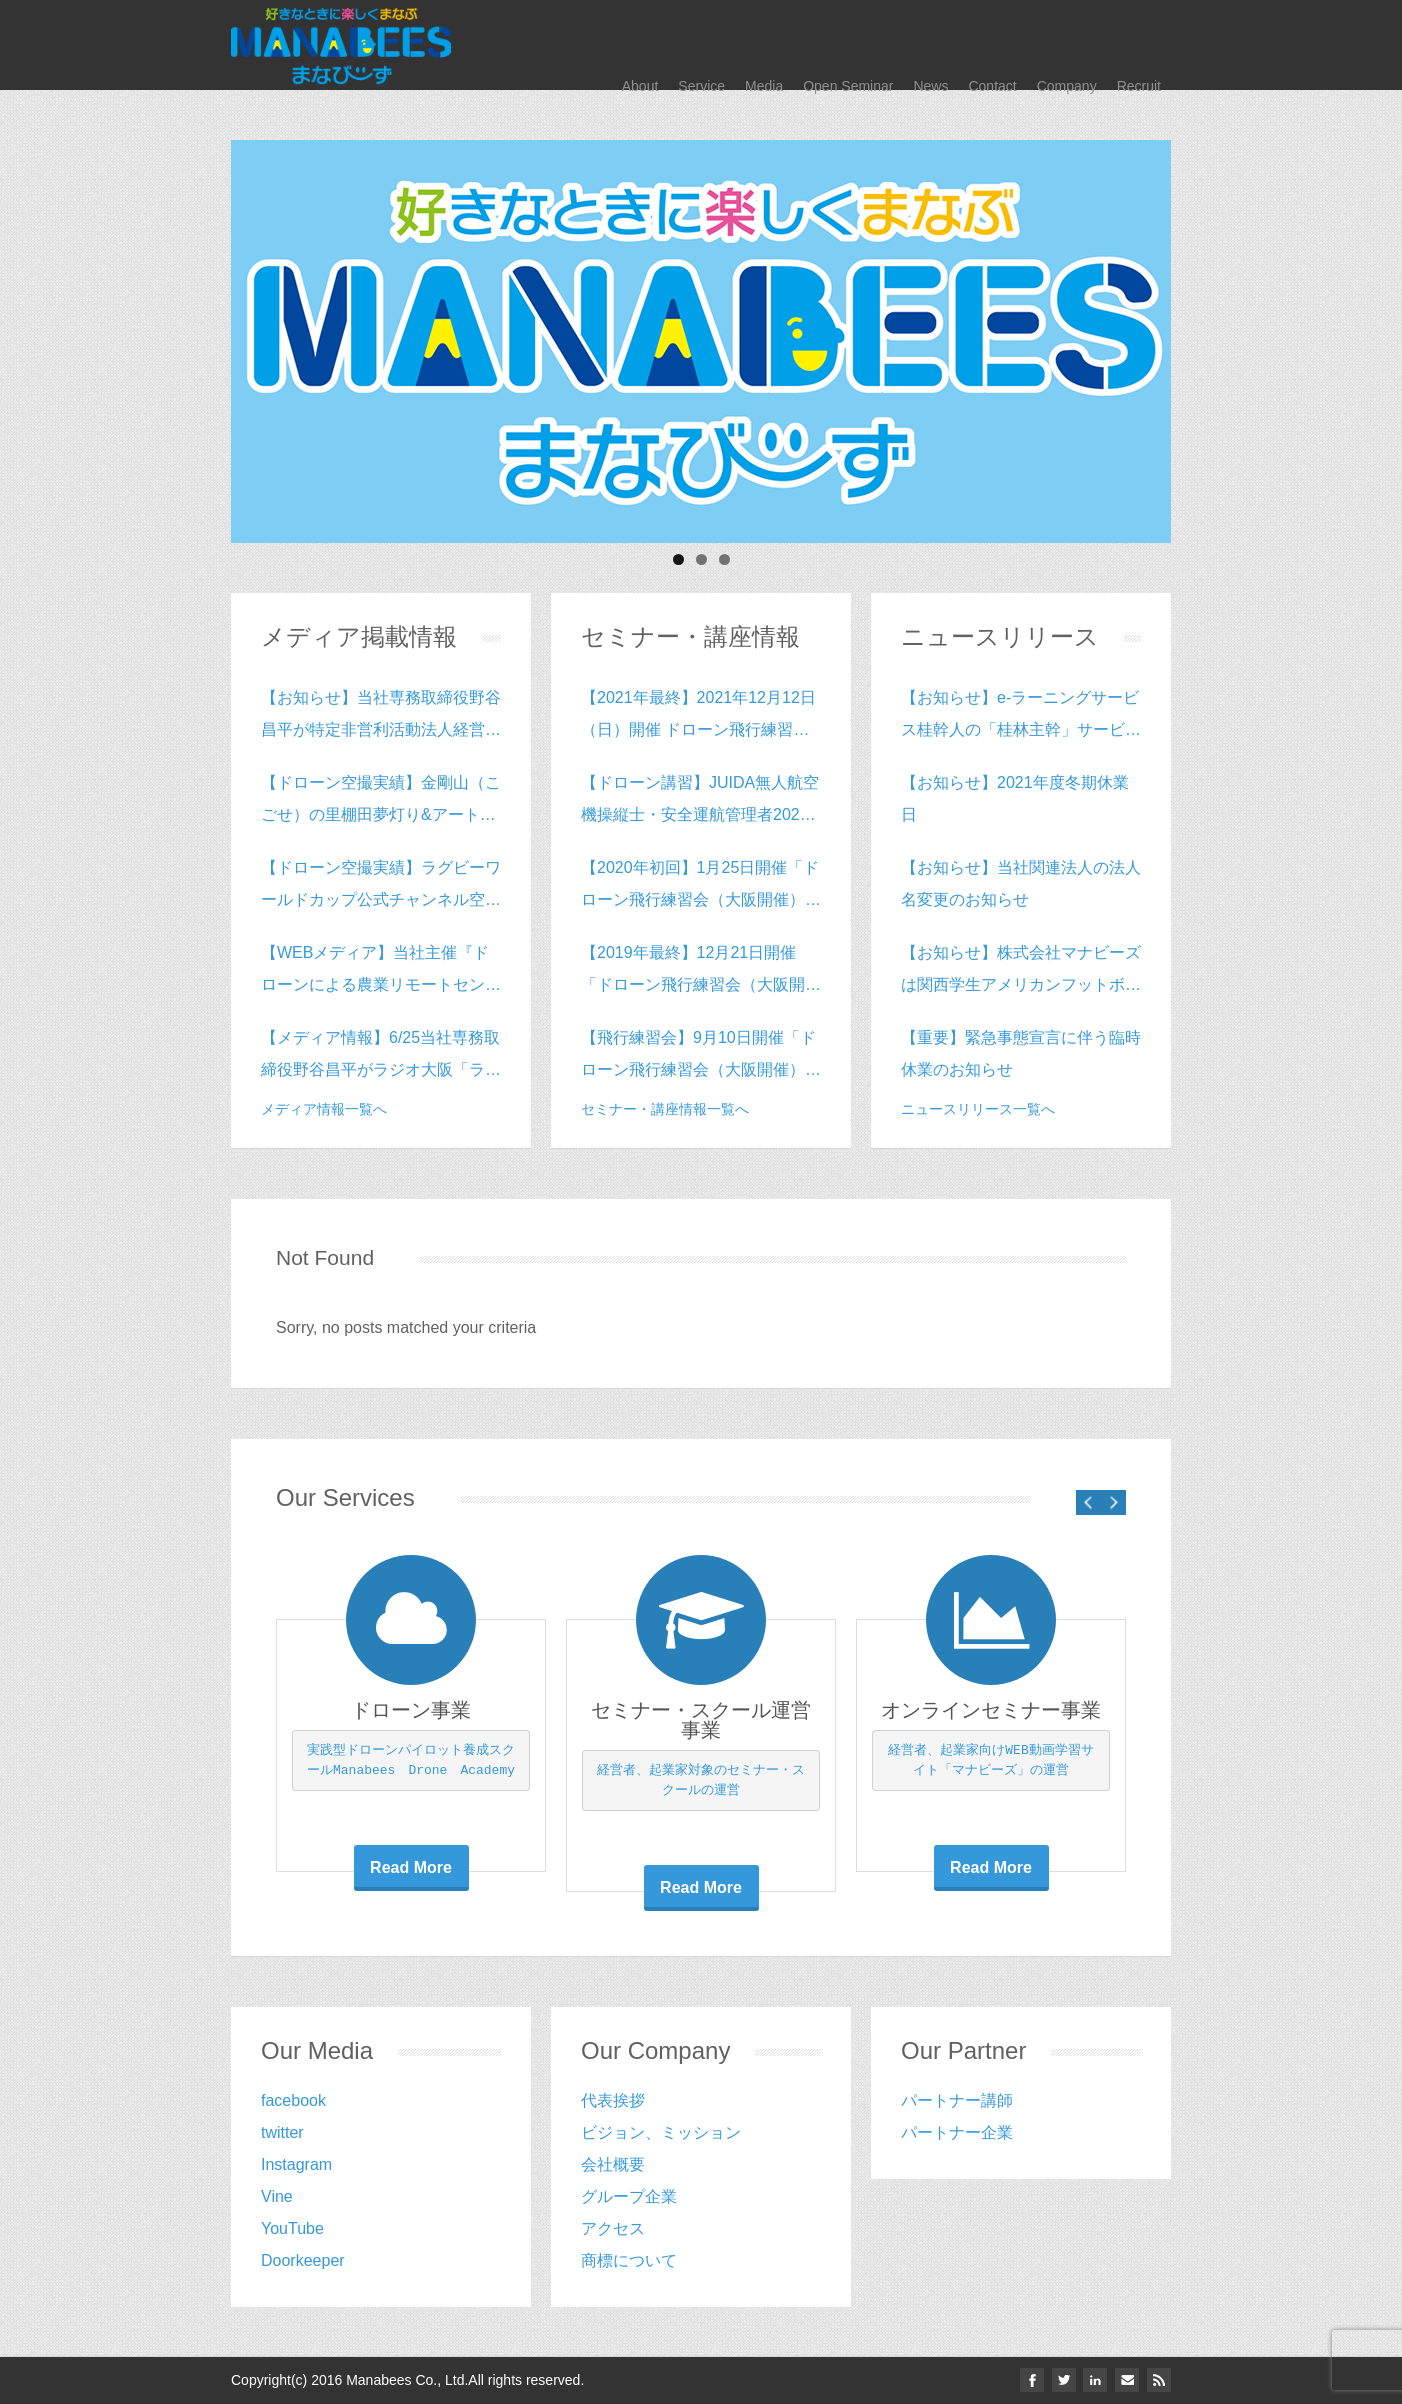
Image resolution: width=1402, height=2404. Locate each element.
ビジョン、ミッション (661, 2132)
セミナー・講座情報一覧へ (665, 1109)
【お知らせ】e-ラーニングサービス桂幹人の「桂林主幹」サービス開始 (1021, 717)
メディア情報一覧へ (324, 1109)
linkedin (1093, 2380)
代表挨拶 (613, 2100)
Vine (277, 2196)
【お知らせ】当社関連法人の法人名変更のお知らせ (1021, 883)
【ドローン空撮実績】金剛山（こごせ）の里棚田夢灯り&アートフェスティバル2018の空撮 (381, 802)
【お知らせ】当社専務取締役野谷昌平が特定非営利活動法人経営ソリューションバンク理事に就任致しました (381, 717)
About (640, 45)
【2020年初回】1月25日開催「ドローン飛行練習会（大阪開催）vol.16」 (700, 887)
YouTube (292, 2228)
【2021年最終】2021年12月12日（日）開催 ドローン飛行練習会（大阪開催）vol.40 (698, 717)
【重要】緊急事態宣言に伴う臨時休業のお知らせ (1021, 1053)
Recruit (1139, 45)
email (1126, 2380)
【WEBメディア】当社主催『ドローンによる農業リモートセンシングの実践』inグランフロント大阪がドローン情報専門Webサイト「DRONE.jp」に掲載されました (381, 972)
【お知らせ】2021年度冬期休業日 (1015, 798)
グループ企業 (629, 2196)
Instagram (296, 2164)
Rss (1159, 2380)
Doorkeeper (303, 2260)
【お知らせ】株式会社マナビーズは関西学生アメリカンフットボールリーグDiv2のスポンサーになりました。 (1021, 972)
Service (701, 45)
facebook (293, 2100)
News (930, 45)
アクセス (613, 2228)
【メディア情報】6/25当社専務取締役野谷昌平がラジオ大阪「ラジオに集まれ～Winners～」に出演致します (381, 1057)
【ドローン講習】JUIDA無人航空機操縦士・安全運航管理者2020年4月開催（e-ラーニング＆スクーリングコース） (700, 802)
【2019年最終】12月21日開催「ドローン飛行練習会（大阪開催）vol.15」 (693, 972)
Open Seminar (848, 45)
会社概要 (613, 2164)
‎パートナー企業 (957, 2132)
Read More (411, 1867)
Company (1067, 45)
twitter (282, 2132)
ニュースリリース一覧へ (978, 1109)
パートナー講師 (957, 2100)
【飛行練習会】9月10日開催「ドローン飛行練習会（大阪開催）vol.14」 (698, 1057)
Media (764, 45)
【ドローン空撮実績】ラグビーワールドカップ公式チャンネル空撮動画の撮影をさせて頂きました (381, 887)
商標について (629, 2260)
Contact (992, 45)
